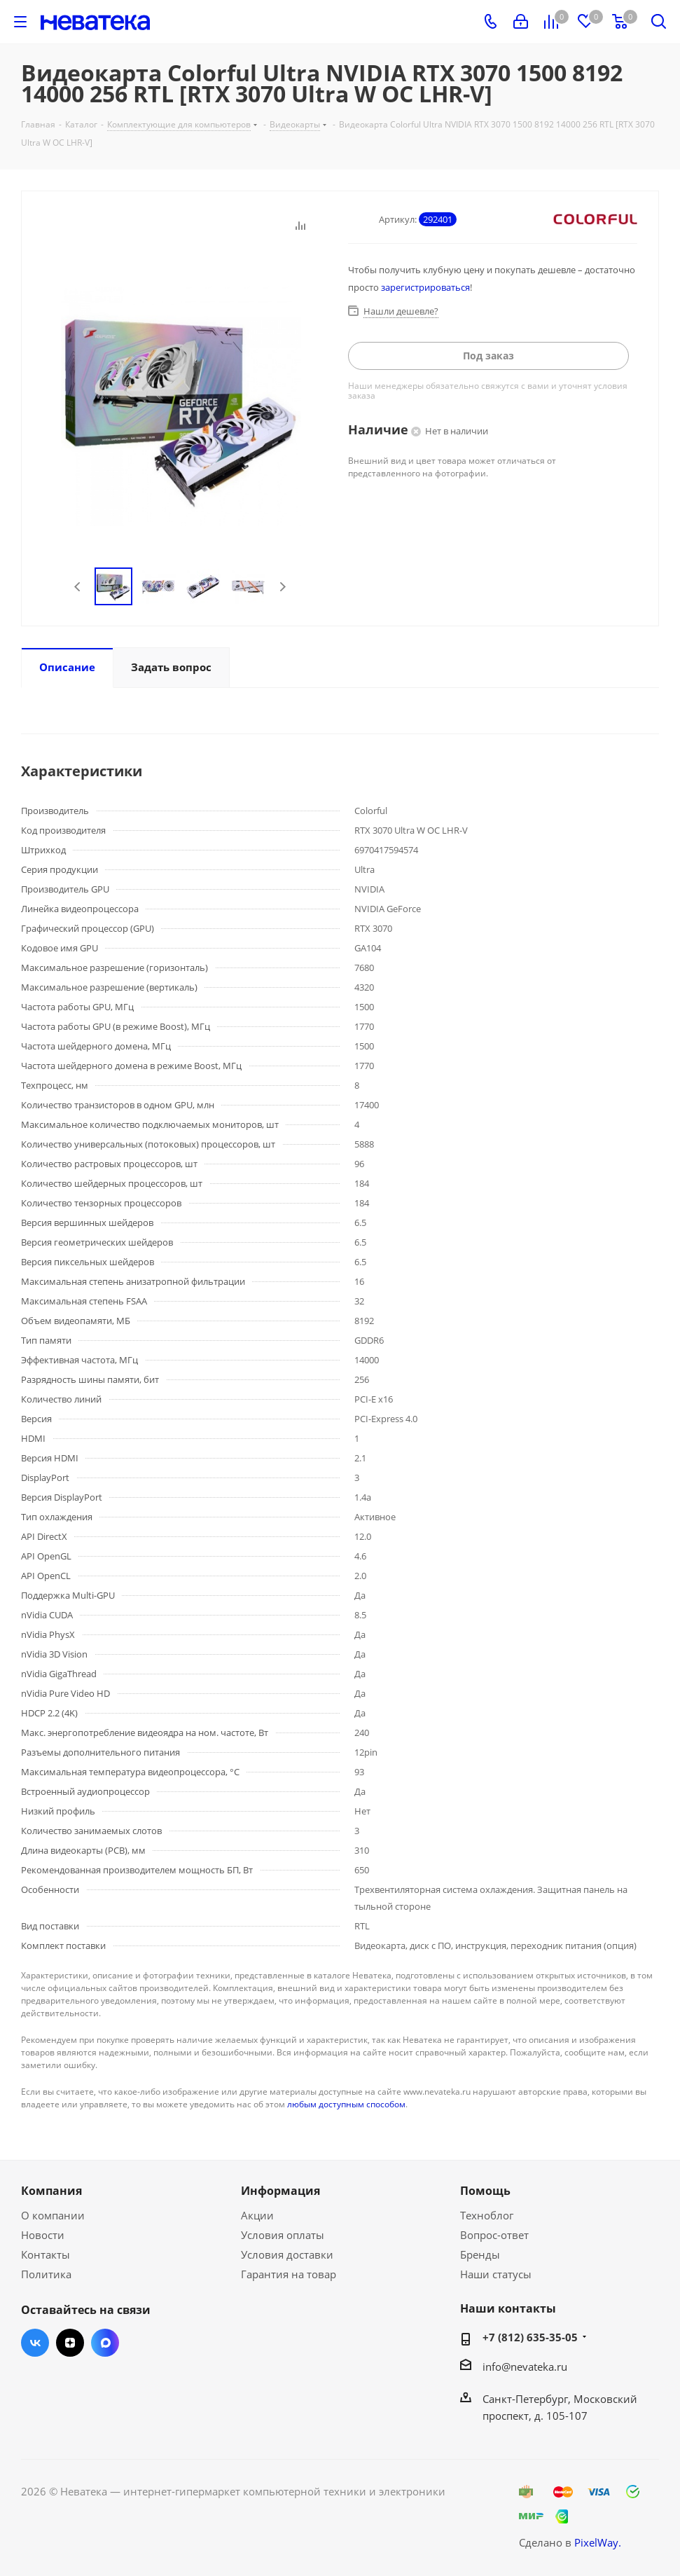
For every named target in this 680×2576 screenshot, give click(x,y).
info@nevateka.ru (525, 2367)
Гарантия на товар (288, 2274)
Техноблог (486, 2215)
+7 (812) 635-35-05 (530, 2337)
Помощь (485, 2190)
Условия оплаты (282, 2235)
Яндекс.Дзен (70, 2343)
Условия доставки (287, 2254)
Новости (42, 2235)
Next (282, 587)
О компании (53, 2215)
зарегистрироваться (425, 287)
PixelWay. (597, 2542)
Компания (51, 2190)
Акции (257, 2215)
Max (105, 2343)
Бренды (480, 2254)
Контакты (45, 2254)
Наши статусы (496, 2274)
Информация (280, 2190)
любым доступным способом (346, 2104)
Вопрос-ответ (494, 2235)
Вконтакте (35, 2343)
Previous (78, 587)
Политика (46, 2274)
